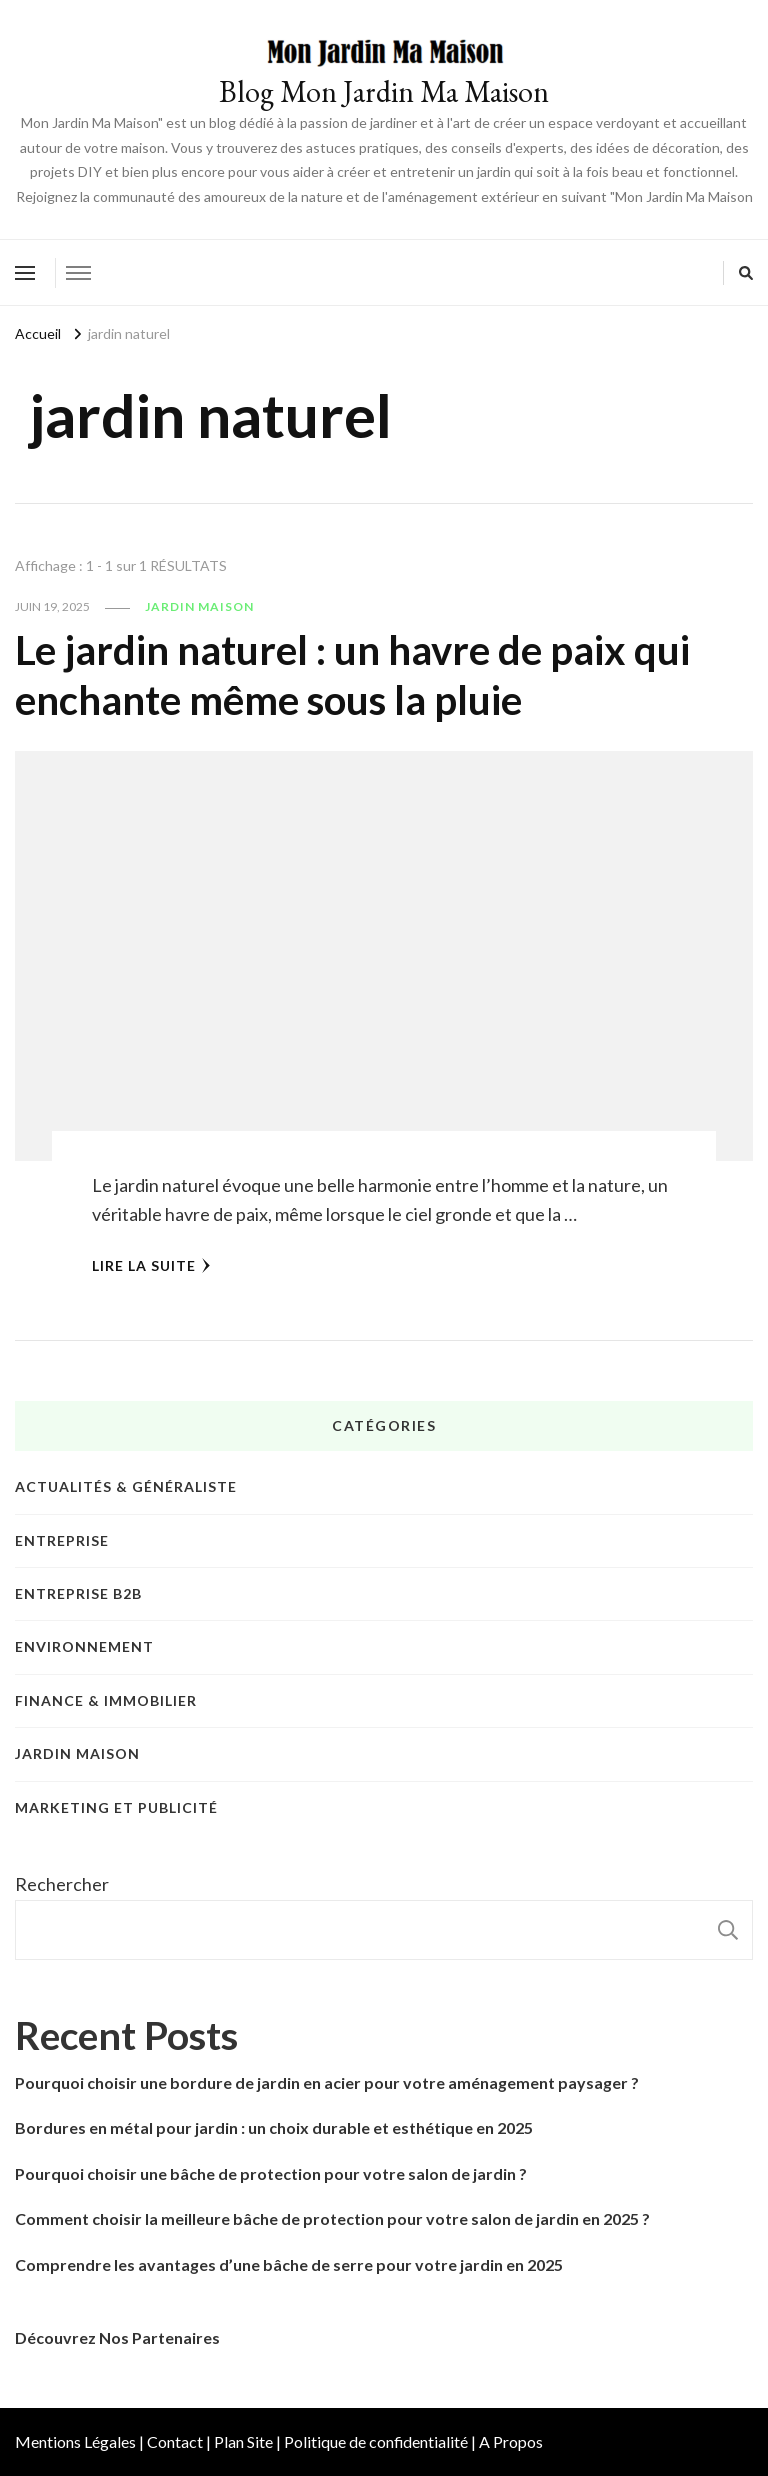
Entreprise (62, 1540)
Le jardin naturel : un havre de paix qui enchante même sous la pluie (352, 675)
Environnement (84, 1646)
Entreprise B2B (78, 1593)
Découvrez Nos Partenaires (117, 2337)
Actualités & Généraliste (126, 1486)
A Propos (511, 2441)
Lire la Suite (151, 1265)
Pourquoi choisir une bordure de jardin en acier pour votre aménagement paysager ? (327, 2082)
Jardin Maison (199, 606)
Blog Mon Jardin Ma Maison (384, 91)
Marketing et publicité (116, 1807)
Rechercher (62, 1884)
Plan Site (243, 2441)
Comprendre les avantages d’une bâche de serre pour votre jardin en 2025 (289, 2264)
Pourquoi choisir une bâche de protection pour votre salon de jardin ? (271, 2173)
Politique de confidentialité (376, 2441)
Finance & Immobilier (106, 1700)
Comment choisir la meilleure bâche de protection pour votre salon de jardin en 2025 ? (332, 2218)
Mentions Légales (75, 2441)
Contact (175, 2441)
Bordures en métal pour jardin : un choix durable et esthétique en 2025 (274, 2127)
